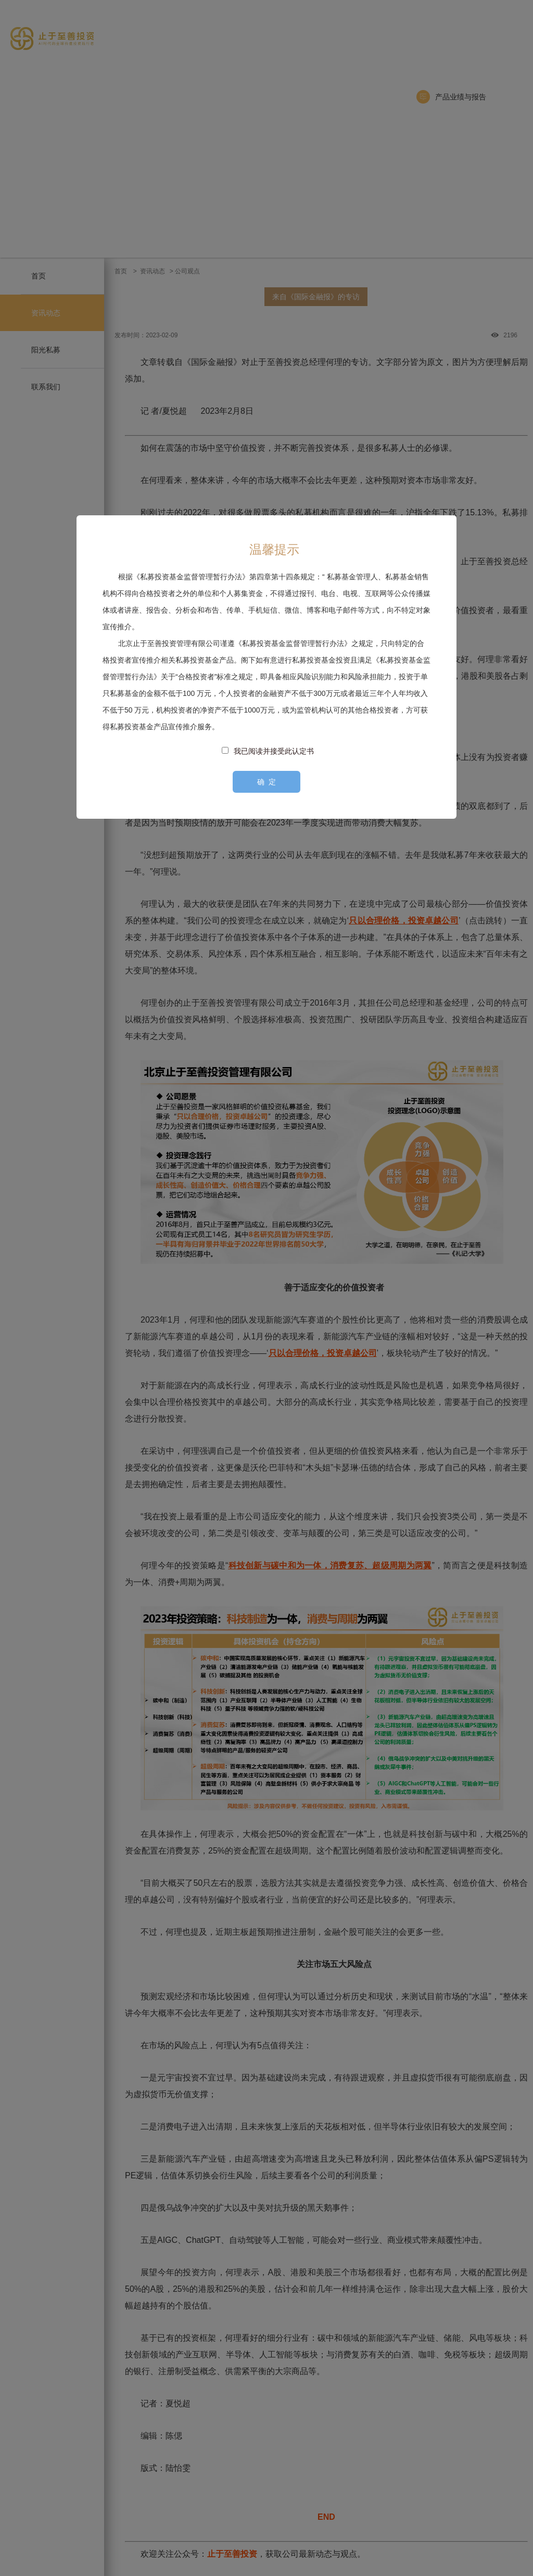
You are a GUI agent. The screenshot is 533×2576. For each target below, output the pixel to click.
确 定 (266, 782)
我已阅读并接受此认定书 (274, 751)
